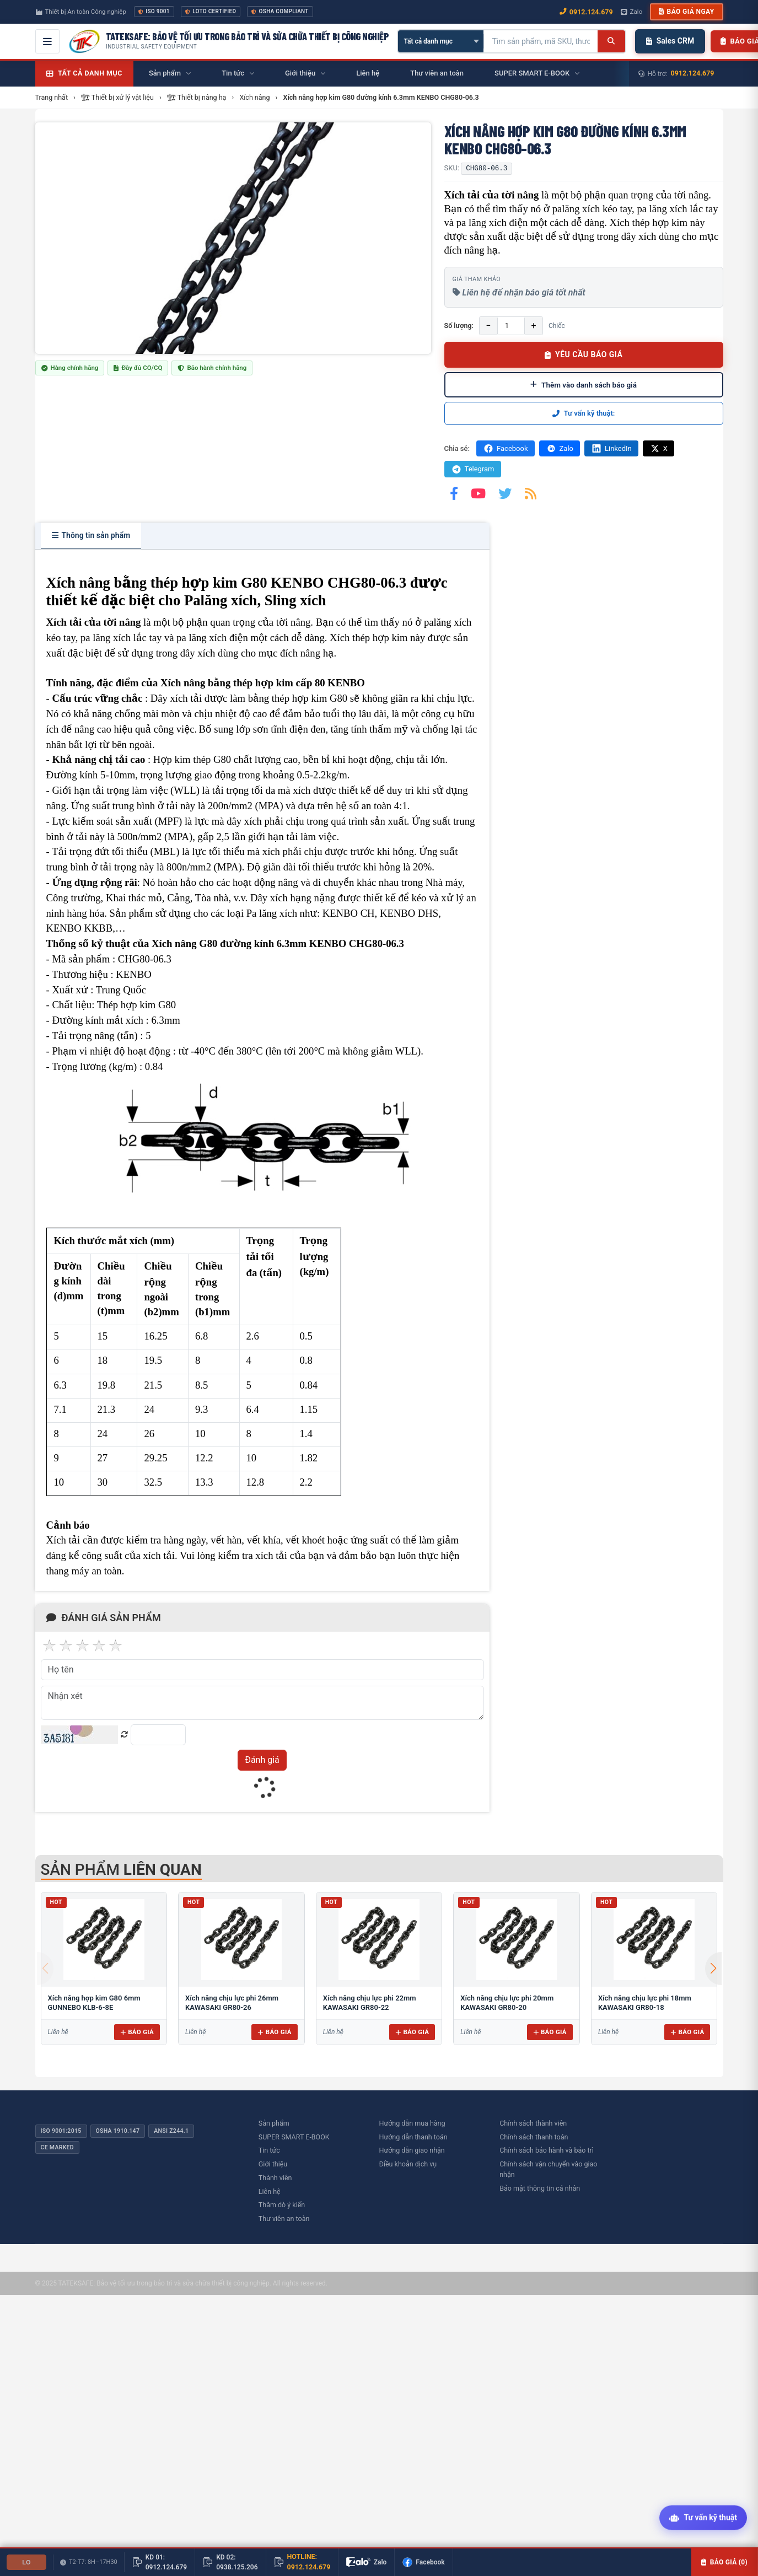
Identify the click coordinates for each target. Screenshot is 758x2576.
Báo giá (137, 2032)
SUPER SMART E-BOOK (294, 2137)
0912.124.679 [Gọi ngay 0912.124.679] (586, 12)
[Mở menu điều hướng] (47, 41)
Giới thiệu (273, 2164)
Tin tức (269, 2150)
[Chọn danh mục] (440, 41)
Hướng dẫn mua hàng (412, 2123)
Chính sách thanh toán (533, 2137)
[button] (713, 1968)
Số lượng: (459, 325)
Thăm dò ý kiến (282, 2205)
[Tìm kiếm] (611, 41)
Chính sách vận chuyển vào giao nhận (548, 2169)
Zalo (559, 448)
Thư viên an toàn (284, 2218)
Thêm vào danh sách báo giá (583, 384)
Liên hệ (270, 2191)
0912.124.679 (692, 73)
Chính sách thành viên (533, 2123)
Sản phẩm (274, 2123)
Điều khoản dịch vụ (408, 2164)
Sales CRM (670, 40)
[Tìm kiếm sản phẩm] (541, 41)
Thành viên (275, 2178)
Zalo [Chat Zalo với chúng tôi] (632, 11)
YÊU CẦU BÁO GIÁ (584, 354)
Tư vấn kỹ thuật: (583, 413)
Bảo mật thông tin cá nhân (539, 2188)
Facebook (505, 448)
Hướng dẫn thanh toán (413, 2137)
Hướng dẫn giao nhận (412, 2150)
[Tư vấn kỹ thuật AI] (703, 2519)
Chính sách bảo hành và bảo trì (546, 2150)
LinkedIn (611, 448)
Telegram (472, 469)
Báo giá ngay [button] (686, 11)
